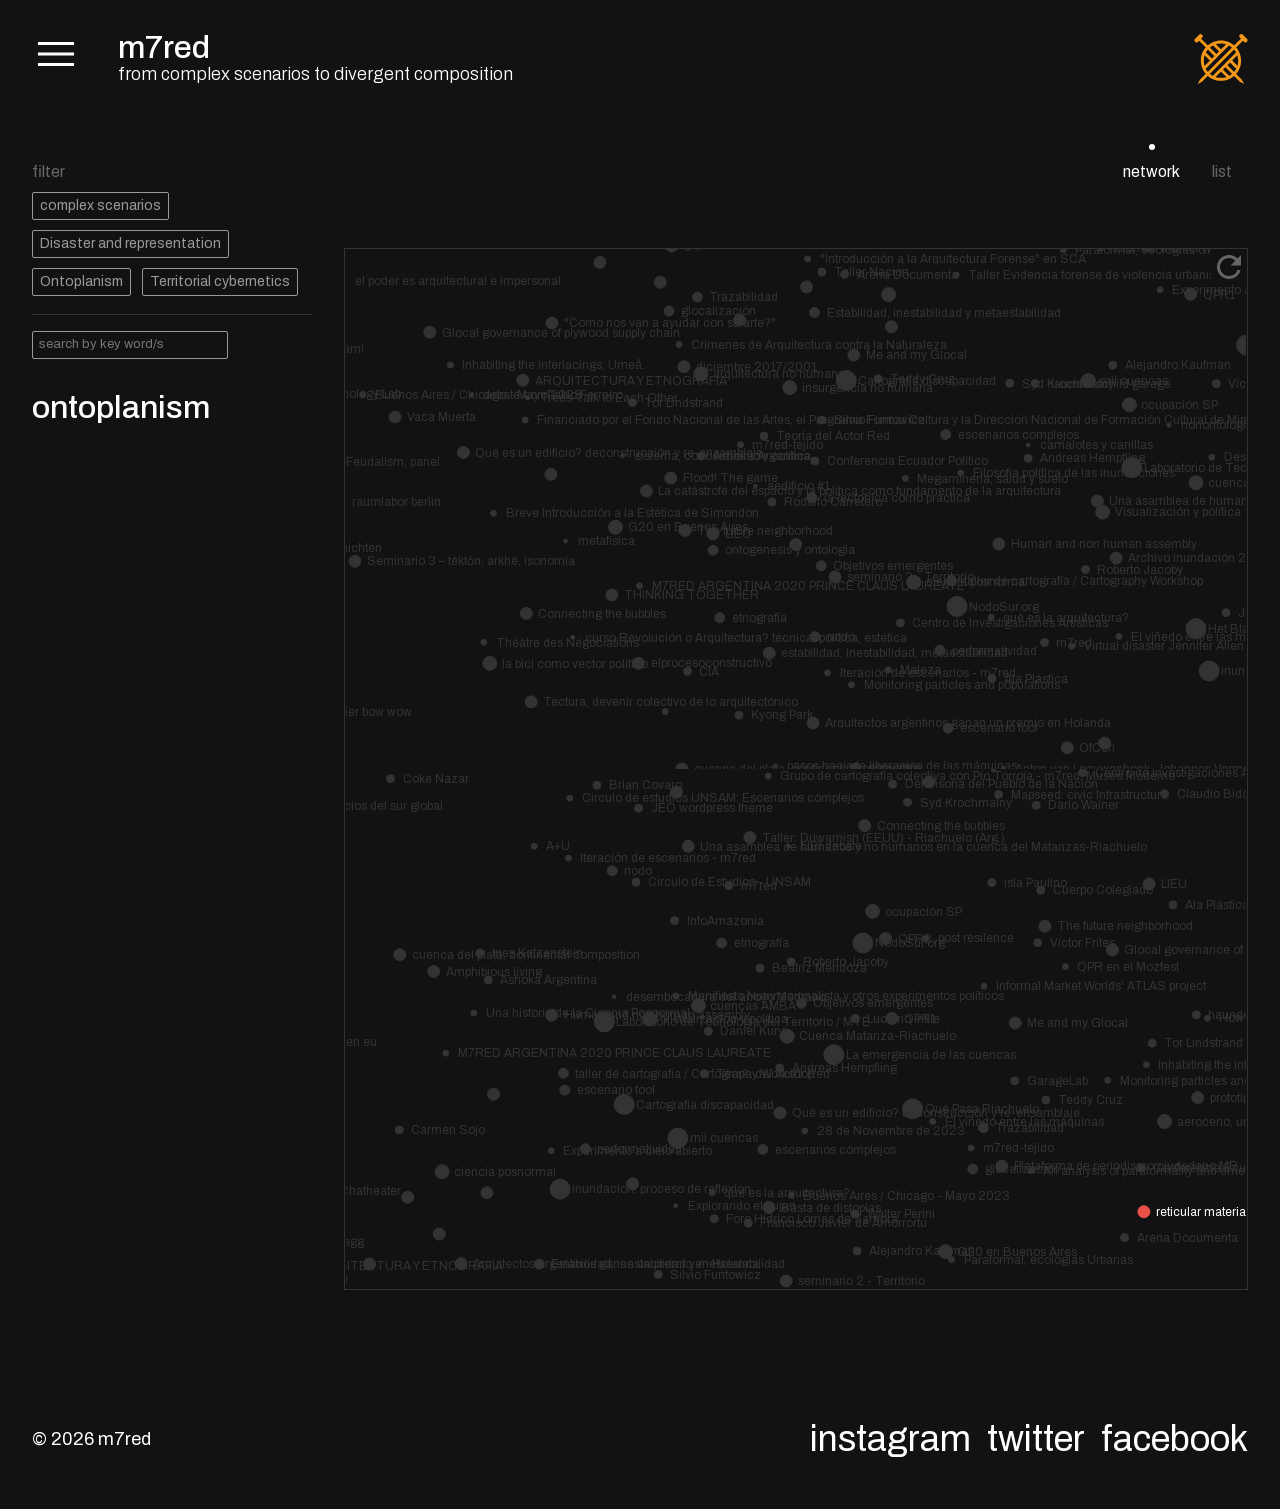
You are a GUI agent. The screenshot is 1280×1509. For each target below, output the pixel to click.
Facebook (1174, 1439)
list (1222, 171)
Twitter (1036, 1439)
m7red (164, 47)
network (1151, 171)
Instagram (890, 1439)
